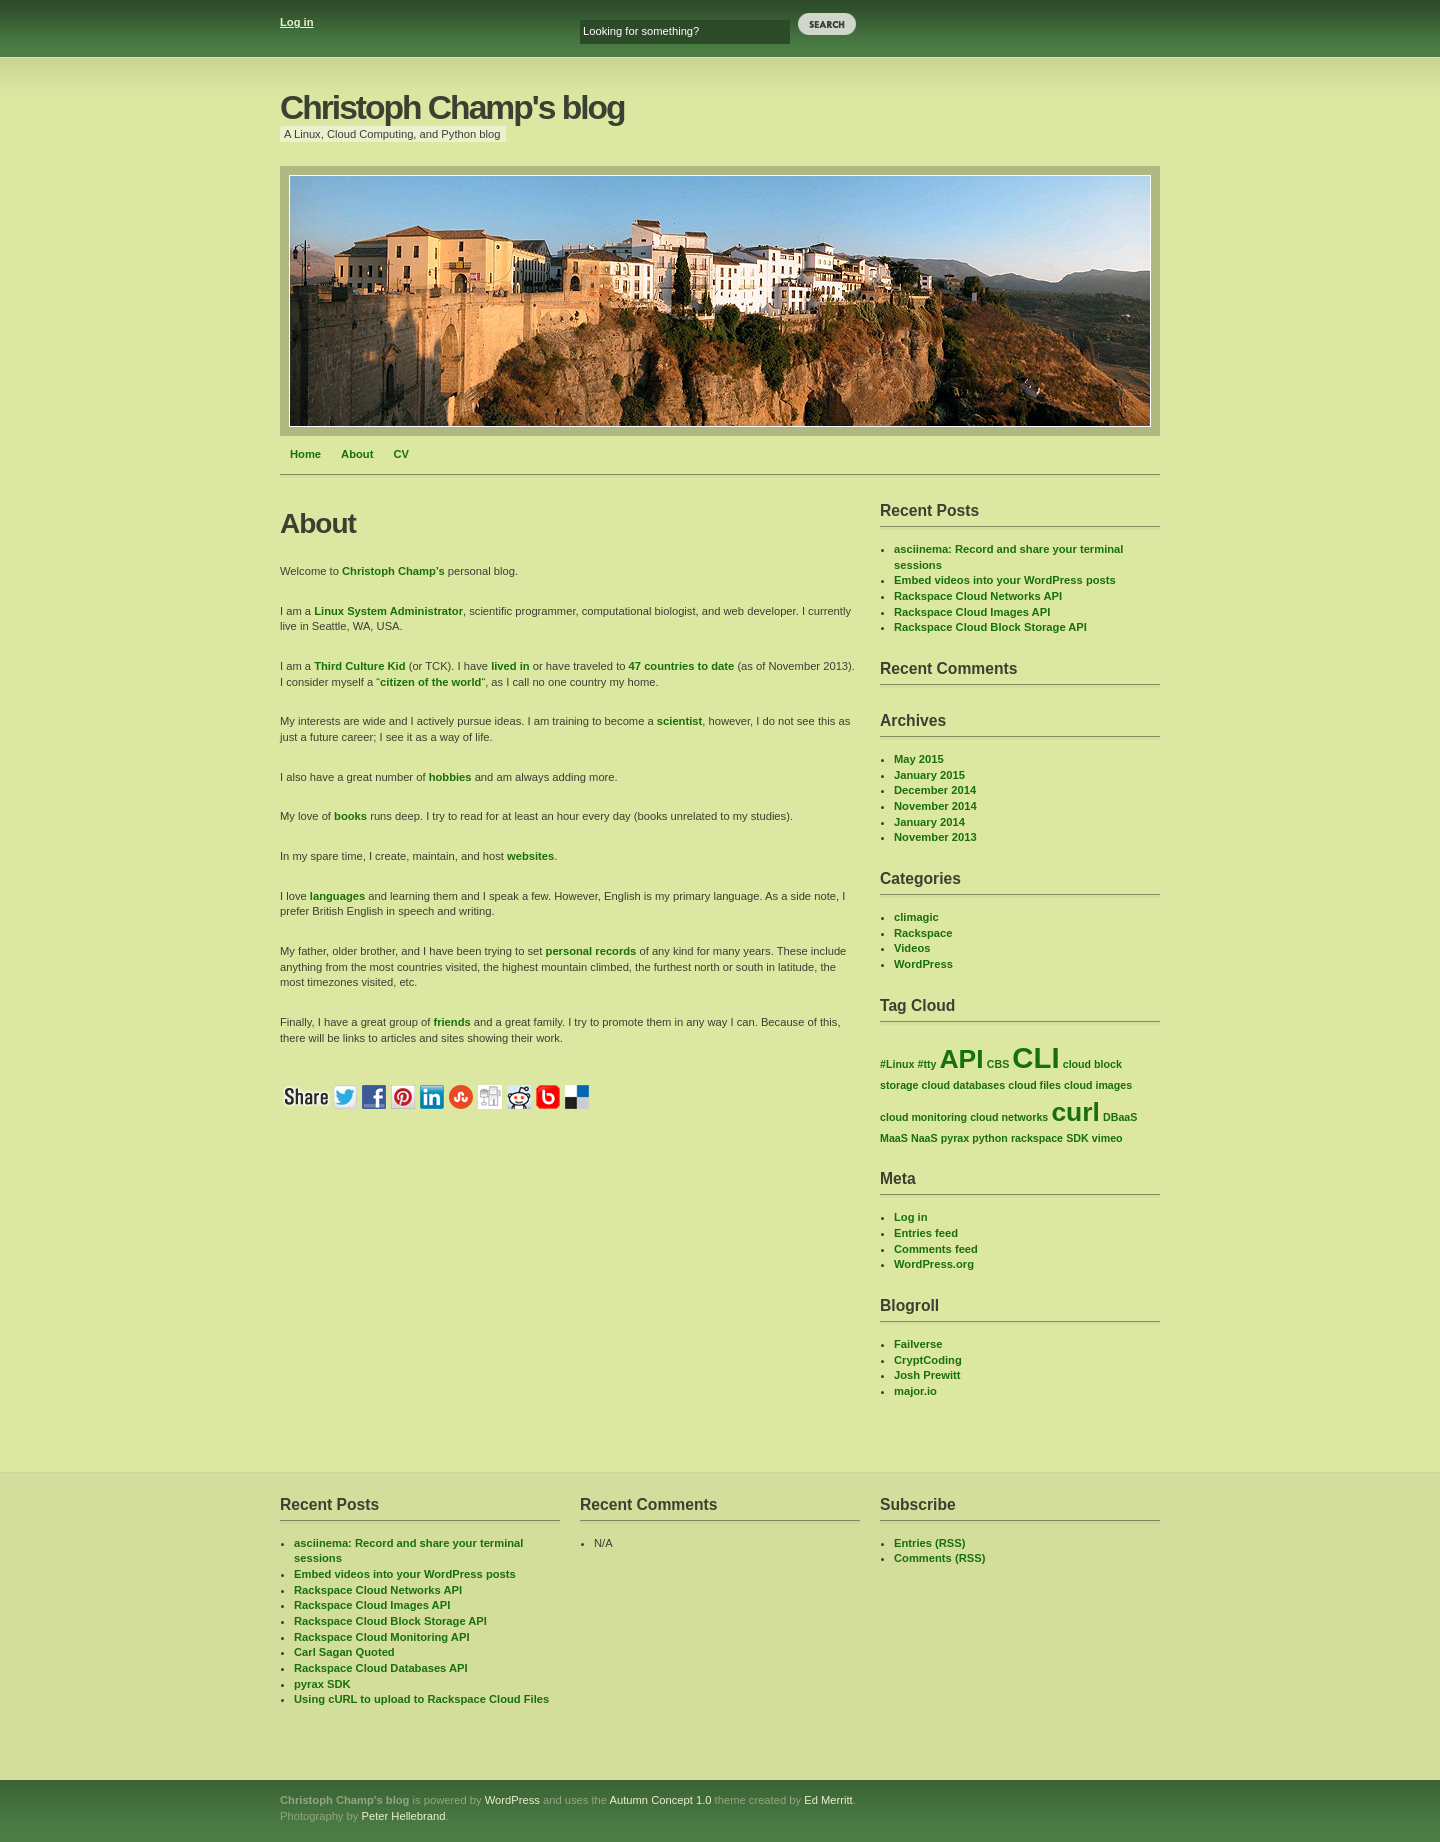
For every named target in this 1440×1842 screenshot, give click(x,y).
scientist (679, 721)
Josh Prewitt (927, 1375)
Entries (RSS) (930, 1543)
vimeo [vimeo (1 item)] (1107, 1138)
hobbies (450, 777)
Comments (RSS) (939, 1558)
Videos (912, 948)
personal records (591, 951)
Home (305, 454)
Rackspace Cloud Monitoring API (382, 1637)
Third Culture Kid (359, 666)
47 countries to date (682, 666)
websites (530, 856)
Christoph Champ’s (393, 571)
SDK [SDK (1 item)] (1077, 1138)
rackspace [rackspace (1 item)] (1037, 1138)
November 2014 (935, 806)
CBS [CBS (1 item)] (998, 1064)
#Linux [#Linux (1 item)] (897, 1064)
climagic (916, 917)
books (350, 816)
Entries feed (926, 1233)
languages (337, 896)
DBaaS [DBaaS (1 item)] (1120, 1117)
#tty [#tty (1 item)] (926, 1064)
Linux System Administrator (388, 611)
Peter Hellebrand (403, 1816)
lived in (510, 666)
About (357, 454)
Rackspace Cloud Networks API (978, 596)
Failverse (918, 1344)
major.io (915, 1391)
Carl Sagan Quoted (344, 1652)
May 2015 (919, 759)
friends (451, 1022)
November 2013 (935, 837)
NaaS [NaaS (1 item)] (924, 1138)
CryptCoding (928, 1360)
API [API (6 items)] (962, 1059)
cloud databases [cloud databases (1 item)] (964, 1085)
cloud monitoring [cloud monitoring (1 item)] (923, 1117)
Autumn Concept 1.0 (661, 1800)
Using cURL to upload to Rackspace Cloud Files (421, 1699)
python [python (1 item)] (990, 1138)
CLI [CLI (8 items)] (1035, 1057)
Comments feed (936, 1249)
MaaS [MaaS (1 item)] (894, 1138)
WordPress (923, 964)
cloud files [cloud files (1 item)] (1034, 1085)
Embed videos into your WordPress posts (1005, 580)
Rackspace (923, 933)
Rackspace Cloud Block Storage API (990, 627)
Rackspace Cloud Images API (972, 612)
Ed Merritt (828, 1800)
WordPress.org (934, 1264)
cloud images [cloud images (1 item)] (1098, 1085)
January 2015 (929, 775)
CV (401, 454)
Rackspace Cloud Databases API (381, 1668)
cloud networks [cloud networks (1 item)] (1009, 1117)
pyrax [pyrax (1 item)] (955, 1138)
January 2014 (929, 822)
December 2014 (935, 790)
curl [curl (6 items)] (1075, 1112)
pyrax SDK (322, 1684)
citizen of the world (430, 682)
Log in (297, 22)
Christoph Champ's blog (452, 107)
